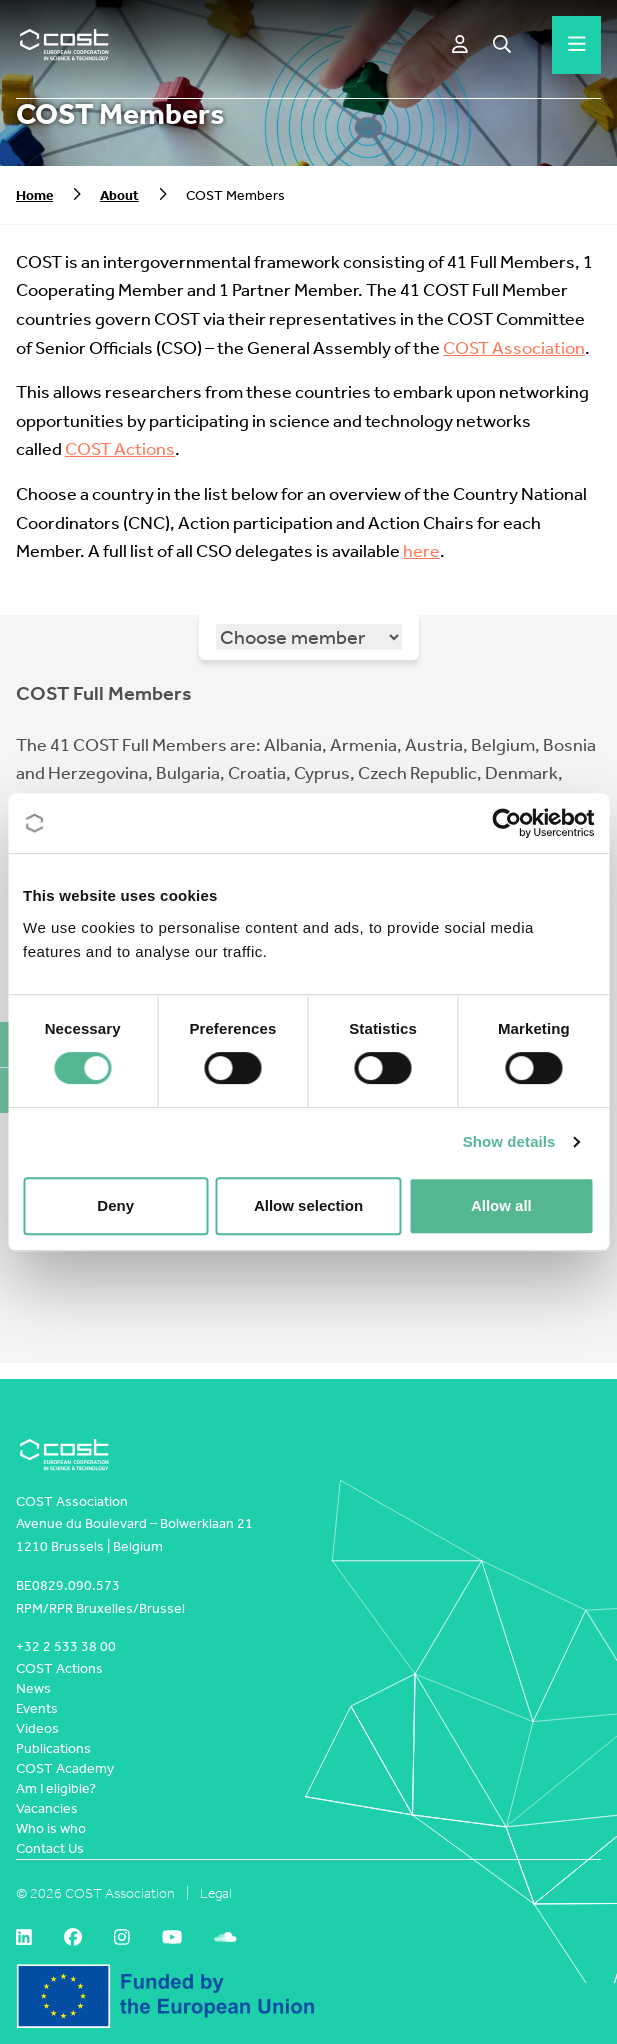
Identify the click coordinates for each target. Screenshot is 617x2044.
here (421, 551)
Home (34, 195)
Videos (37, 1728)
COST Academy (65, 1768)
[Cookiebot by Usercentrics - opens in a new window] (506, 823)
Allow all (501, 1205)
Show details (509, 1141)
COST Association (514, 348)
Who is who (51, 1828)
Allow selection (308, 1205)
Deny (115, 1205)
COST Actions (120, 449)
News (33, 1688)
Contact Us (50, 1848)
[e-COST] (460, 45)
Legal (216, 1893)
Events (37, 1708)
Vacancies (47, 1808)
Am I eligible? (56, 1788)
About (119, 195)
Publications (53, 1748)
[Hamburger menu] (577, 45)
